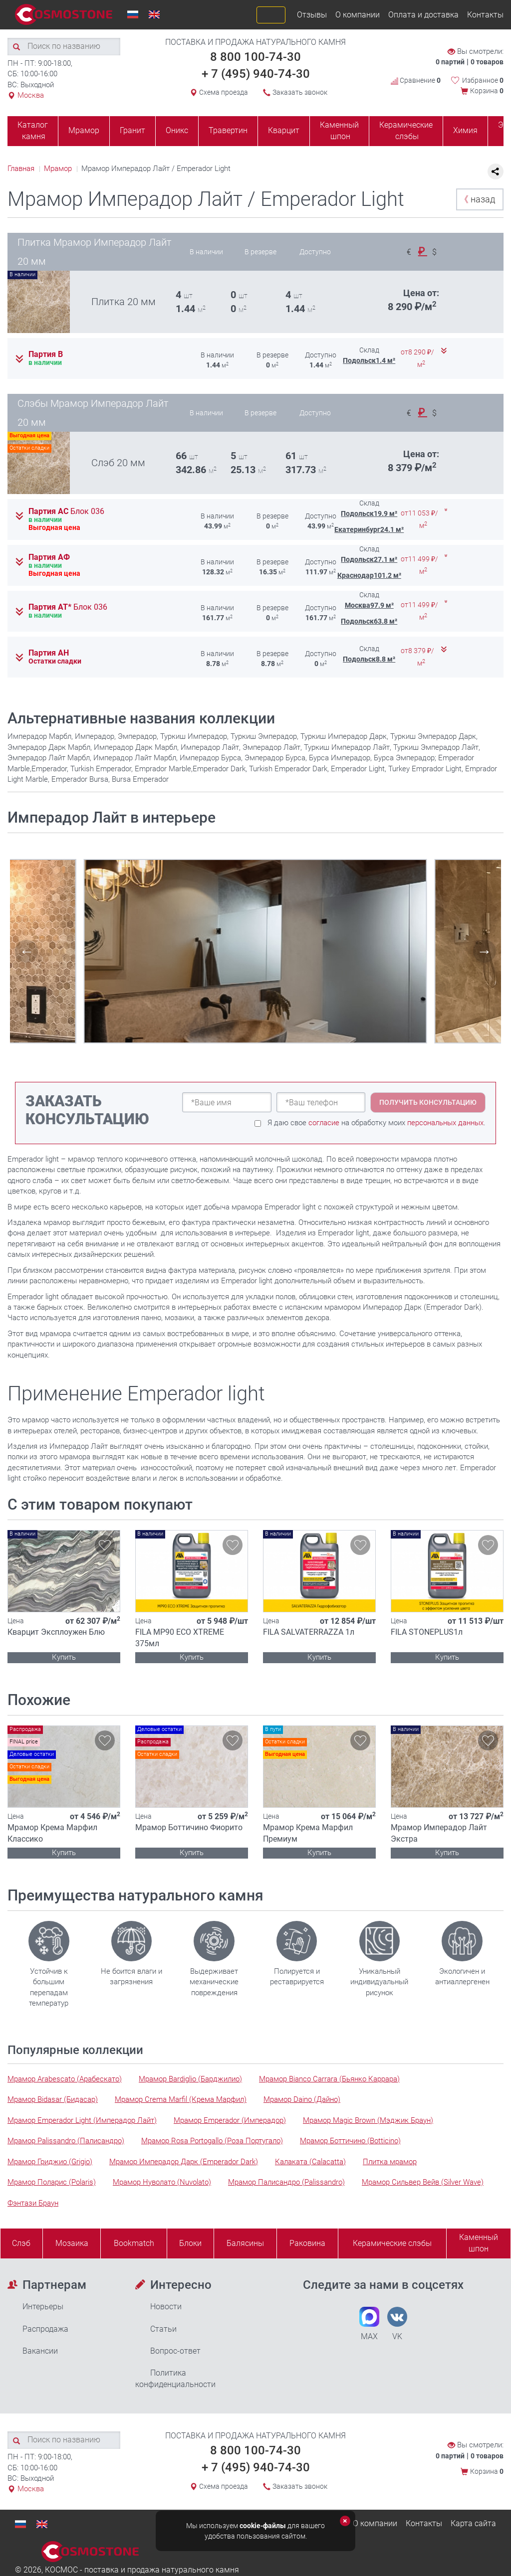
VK (397, 2324)
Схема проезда (223, 92)
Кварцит (283, 130)
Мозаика (71, 2243)
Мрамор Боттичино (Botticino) (350, 2140)
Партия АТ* (67, 607)
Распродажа (45, 2329)
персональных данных (445, 1122)
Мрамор (83, 130)
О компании (357, 14)
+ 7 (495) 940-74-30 (256, 74)
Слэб (21, 2243)
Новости (166, 2306)
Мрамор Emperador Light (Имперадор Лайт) (82, 2120)
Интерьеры (42, 2306)
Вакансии (40, 2351)
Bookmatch (134, 2243)
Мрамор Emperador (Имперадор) (230, 2120)
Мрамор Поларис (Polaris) (51, 2182)
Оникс (177, 130)
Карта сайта (473, 2523)
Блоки (190, 2243)
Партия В (45, 354)
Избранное (483, 80)
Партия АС (66, 511)
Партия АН (48, 653)
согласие (323, 1122)
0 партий (450, 62)
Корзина (487, 91)
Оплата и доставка (423, 14)
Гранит (132, 130)
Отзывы (312, 14)
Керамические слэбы (406, 130)
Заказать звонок (299, 92)
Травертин (228, 130)
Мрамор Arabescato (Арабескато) (64, 2078)
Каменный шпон (339, 130)
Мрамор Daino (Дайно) (301, 2099)
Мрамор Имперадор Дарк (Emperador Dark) (183, 2161)
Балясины (245, 2243)
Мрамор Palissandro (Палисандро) (65, 2140)
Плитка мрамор (390, 2161)
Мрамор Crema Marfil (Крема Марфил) (181, 2099)
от (417, 358)
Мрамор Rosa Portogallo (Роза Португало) (212, 2140)
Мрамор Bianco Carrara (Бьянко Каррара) (329, 2078)
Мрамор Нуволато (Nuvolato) (162, 2182)
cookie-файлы (263, 2526)
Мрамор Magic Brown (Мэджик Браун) (368, 2120)
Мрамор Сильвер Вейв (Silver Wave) (423, 2182)
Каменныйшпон (478, 2243)
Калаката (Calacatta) (310, 2161)
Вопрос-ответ (175, 2351)
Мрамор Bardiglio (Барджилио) (190, 2078)
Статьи (163, 2329)
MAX (369, 2324)
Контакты (485, 14)
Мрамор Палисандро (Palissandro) (286, 2182)
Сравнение (416, 80)
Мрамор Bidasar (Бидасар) (52, 2099)
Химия (465, 130)
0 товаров (487, 62)
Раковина (307, 2243)
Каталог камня (32, 130)
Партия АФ (49, 557)
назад (477, 199)
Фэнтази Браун (32, 2203)
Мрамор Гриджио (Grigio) (49, 2161)
